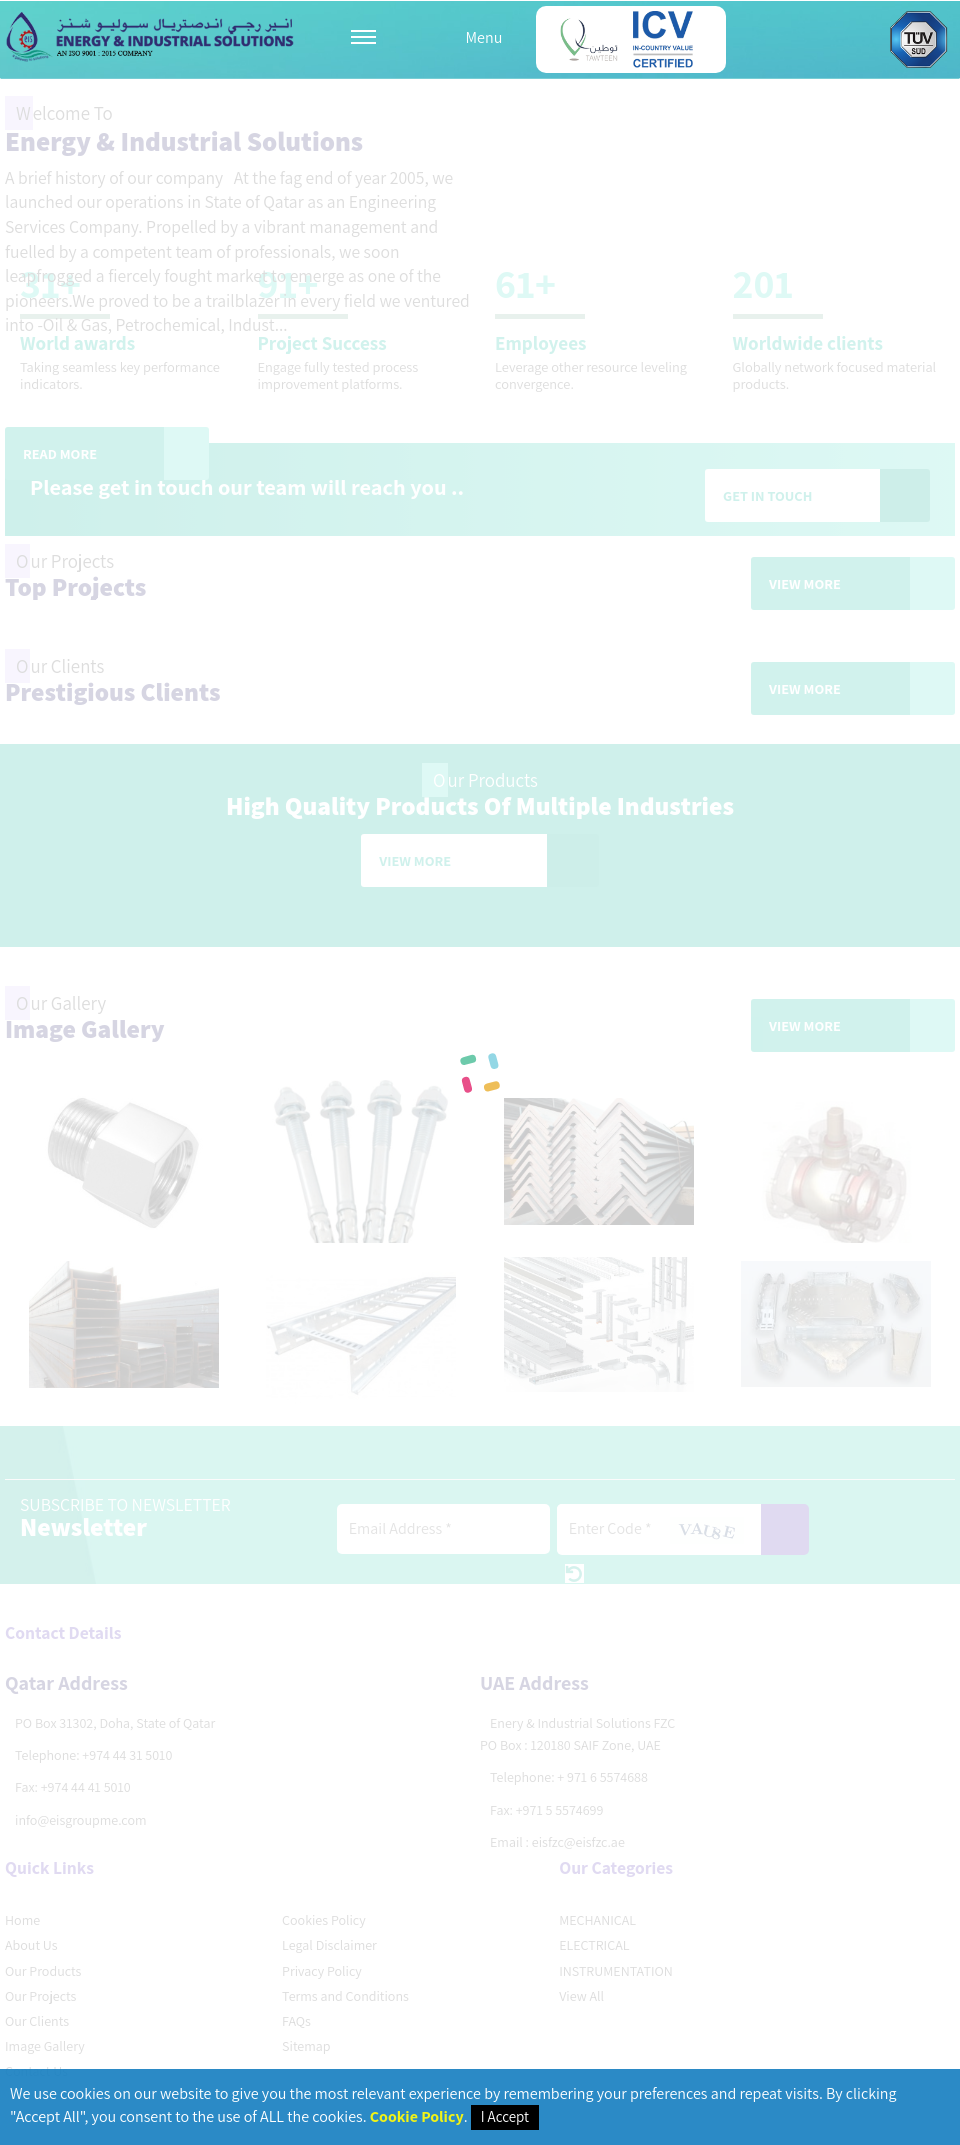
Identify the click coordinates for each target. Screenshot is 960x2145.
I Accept (505, 2116)
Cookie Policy (417, 2116)
